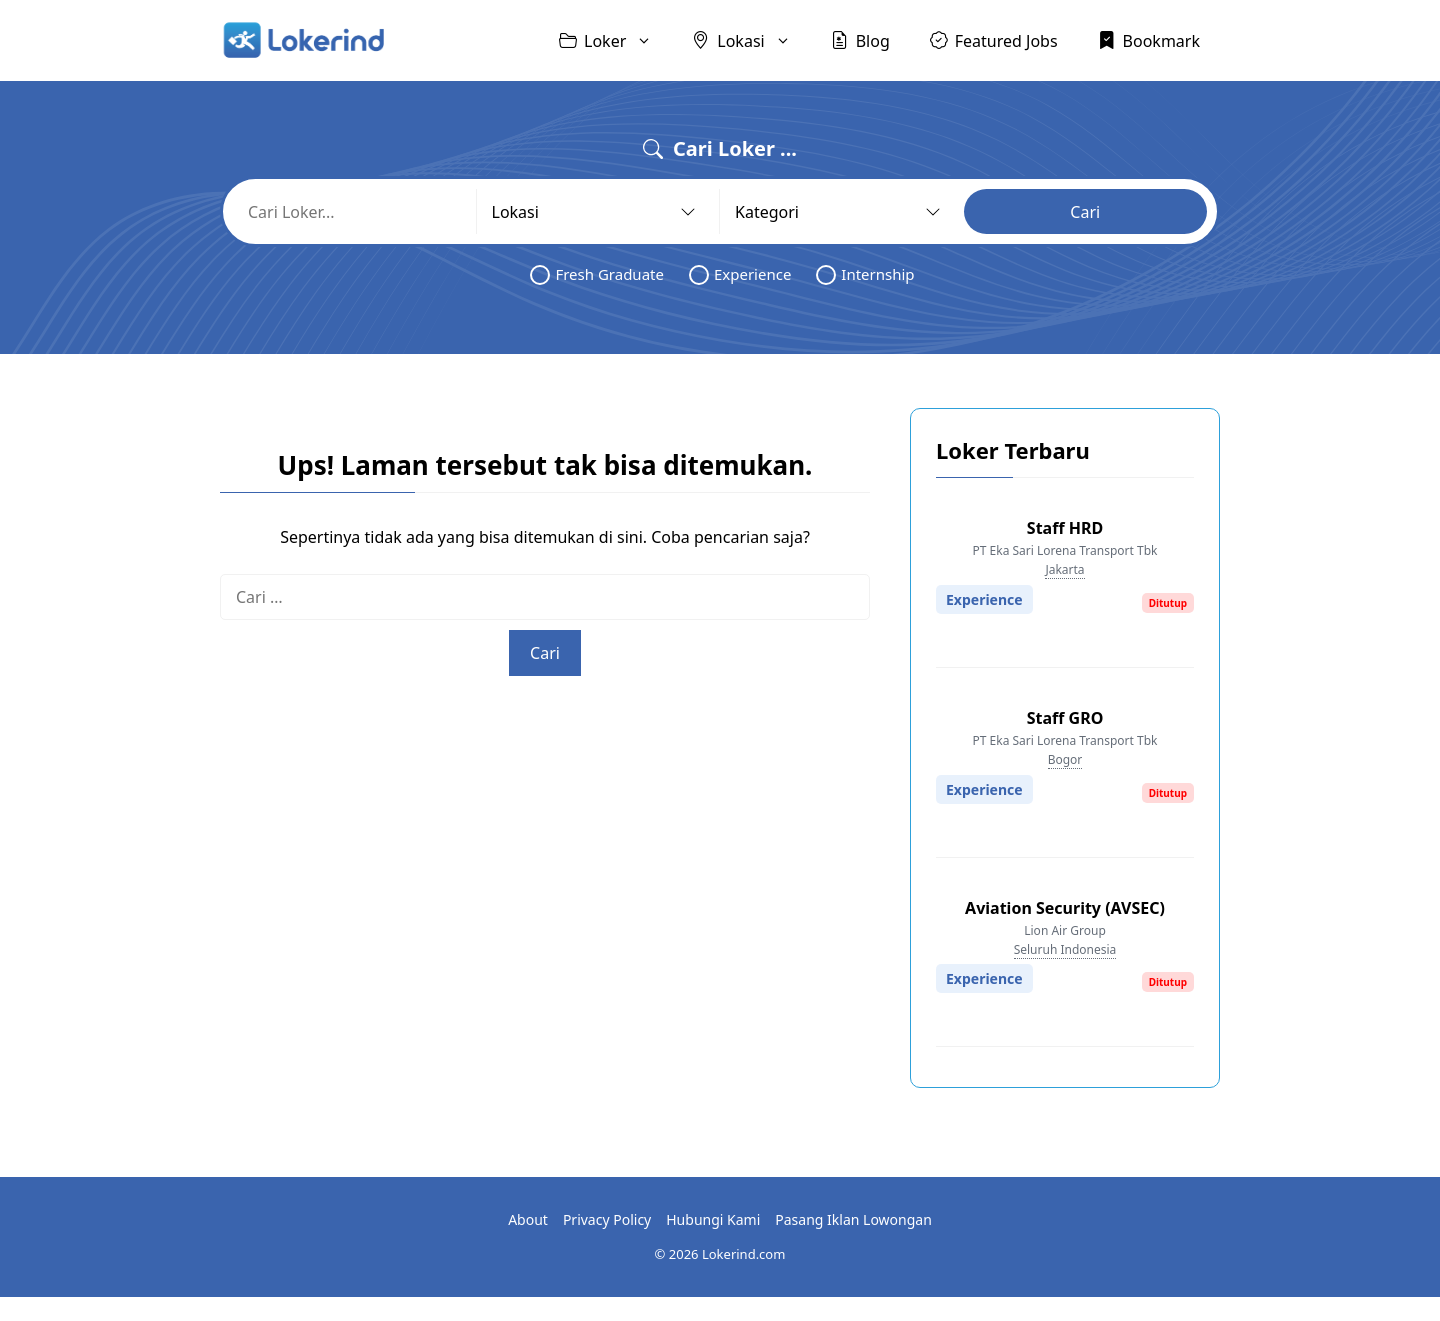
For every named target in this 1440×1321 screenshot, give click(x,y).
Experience (740, 274)
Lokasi (751, 40)
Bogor (1065, 759)
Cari (1085, 212)
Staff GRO (1065, 718)
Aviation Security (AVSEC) (1065, 908)
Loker (615, 40)
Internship (865, 274)
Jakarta (1064, 569)
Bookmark (1149, 40)
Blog (860, 40)
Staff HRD (1065, 528)
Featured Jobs (994, 40)
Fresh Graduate (597, 274)
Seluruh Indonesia (1065, 949)
